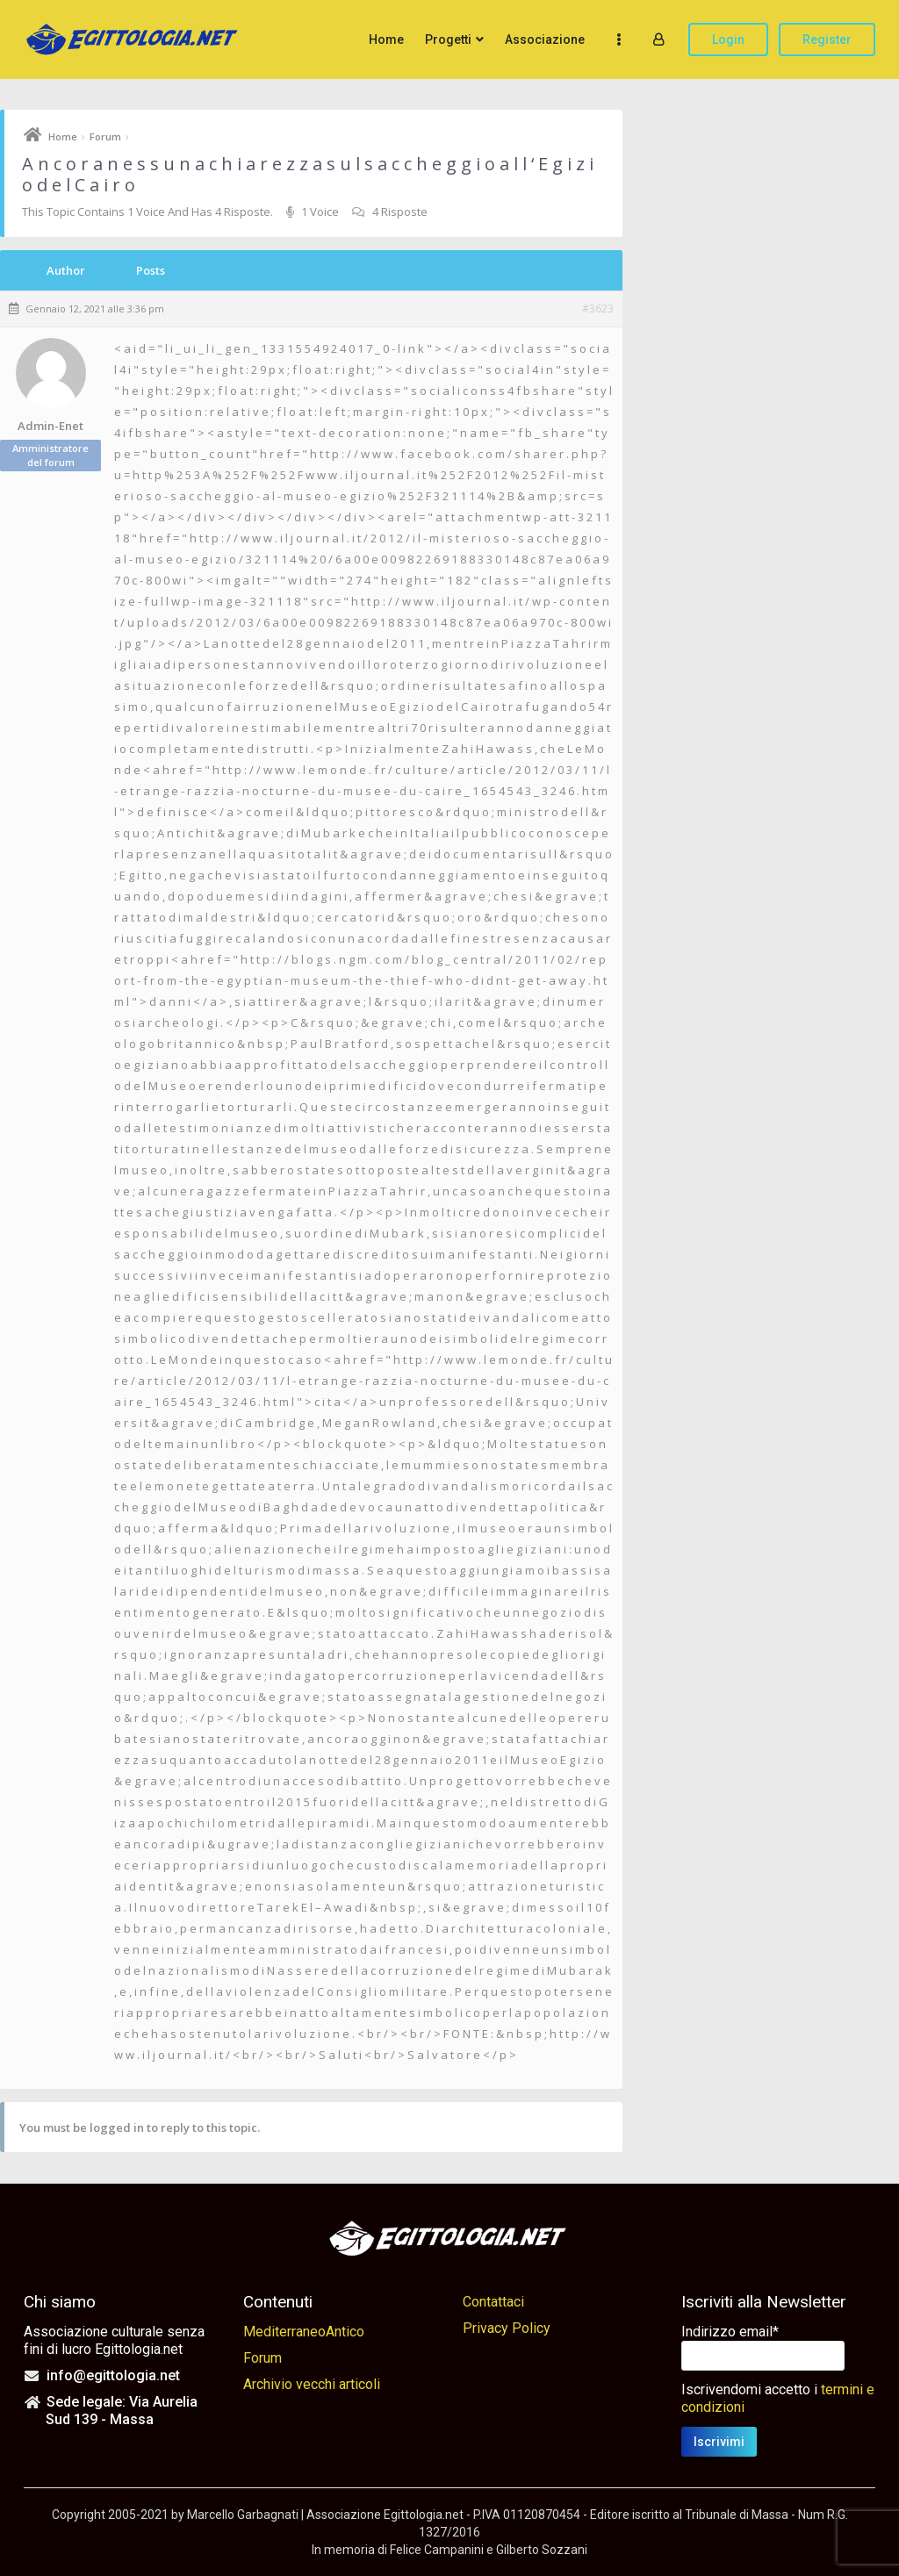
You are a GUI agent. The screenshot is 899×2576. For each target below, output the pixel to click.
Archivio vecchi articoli (311, 2384)
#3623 (598, 309)
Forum (105, 136)
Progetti (448, 39)
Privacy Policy (506, 2328)
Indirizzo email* (730, 2331)
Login (728, 39)
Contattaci (493, 2301)
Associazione (545, 39)
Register (827, 39)
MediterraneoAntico (303, 2331)
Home (386, 39)
